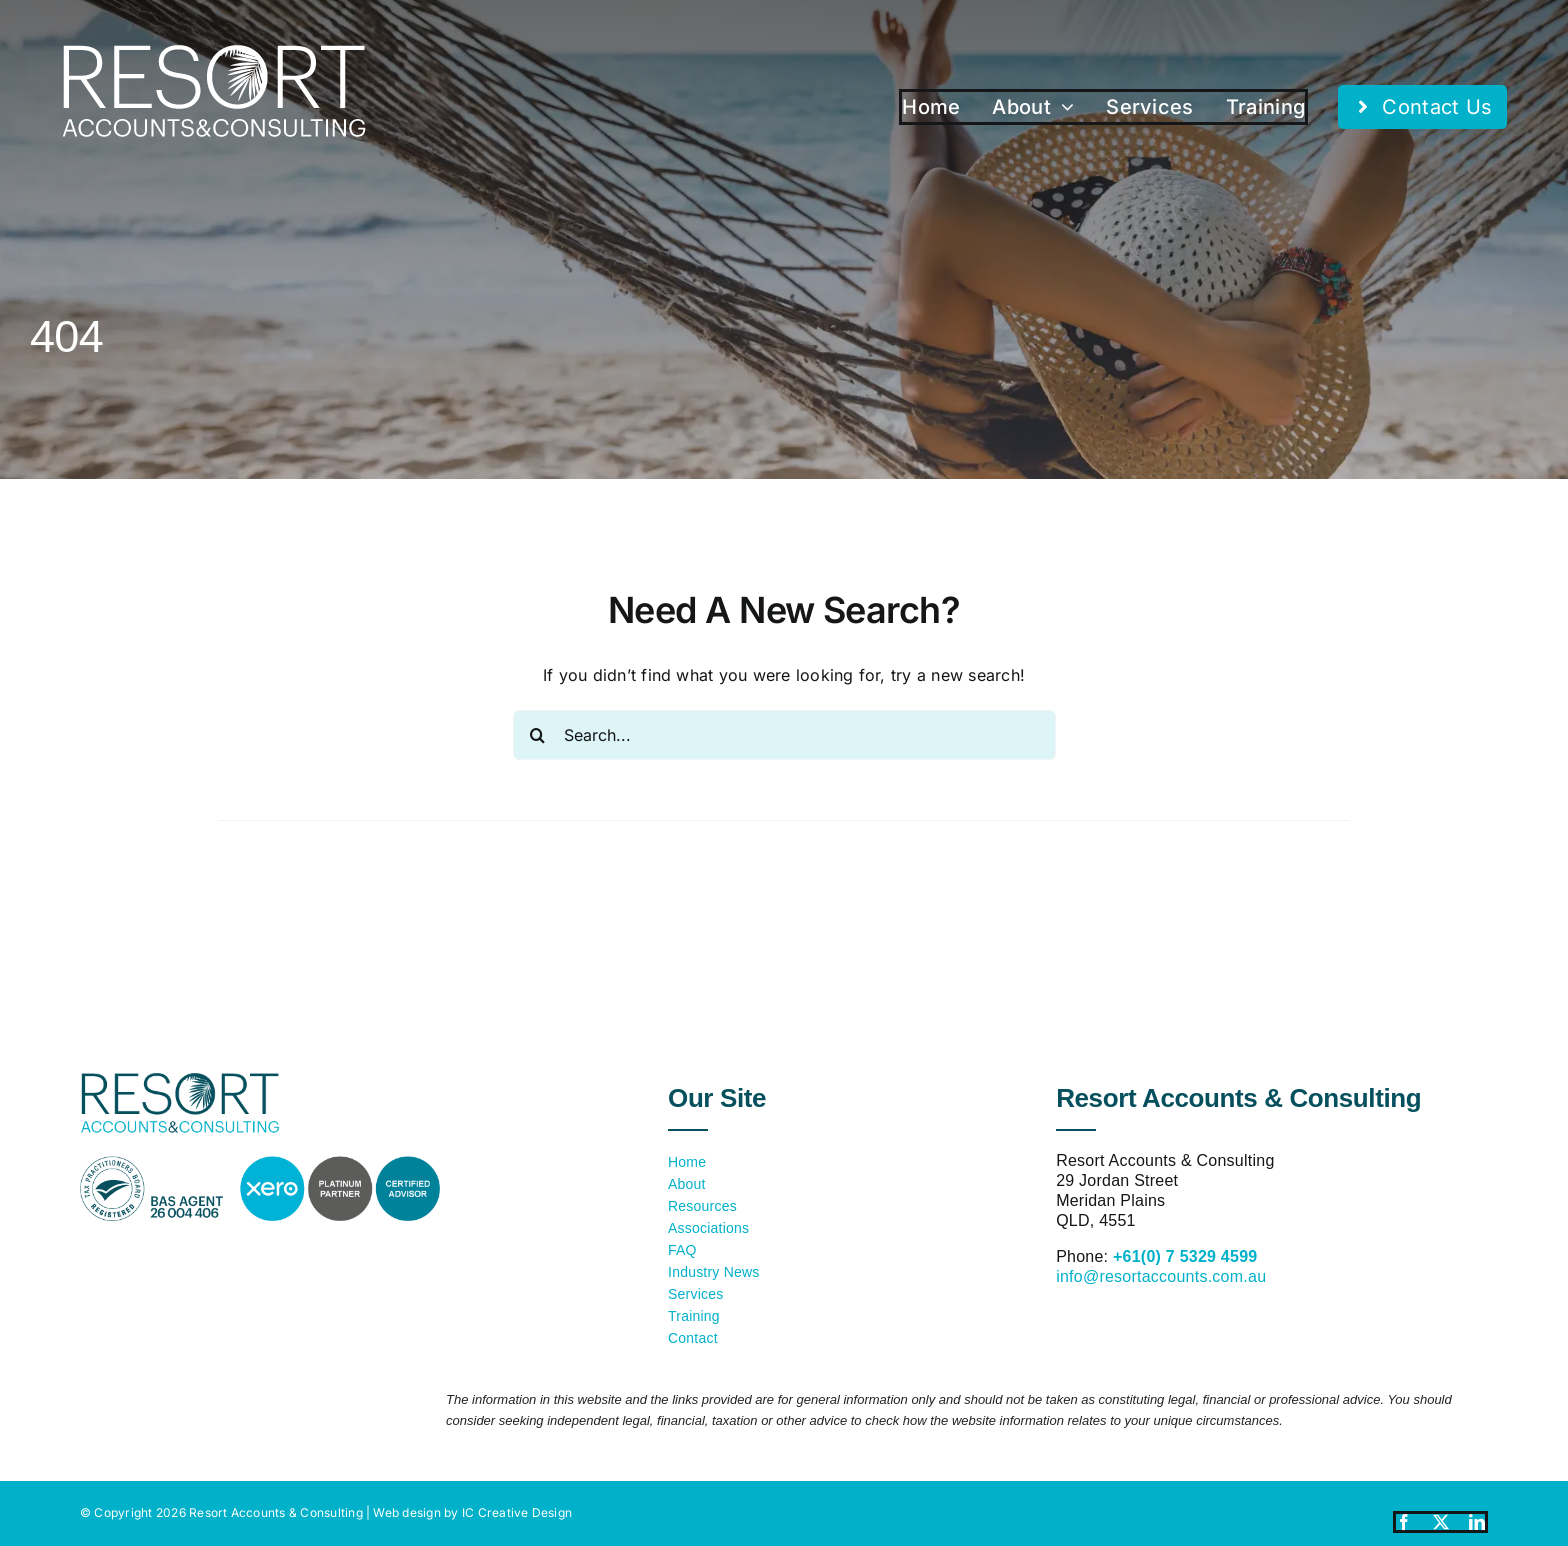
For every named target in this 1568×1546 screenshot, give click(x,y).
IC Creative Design (517, 1512)
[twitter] (1441, 1522)
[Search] (538, 735)
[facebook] (1404, 1522)
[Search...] (784, 735)
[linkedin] (1477, 1522)
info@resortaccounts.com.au (1161, 1276)
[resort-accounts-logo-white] (214, 53)
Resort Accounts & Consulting (276, 1512)
